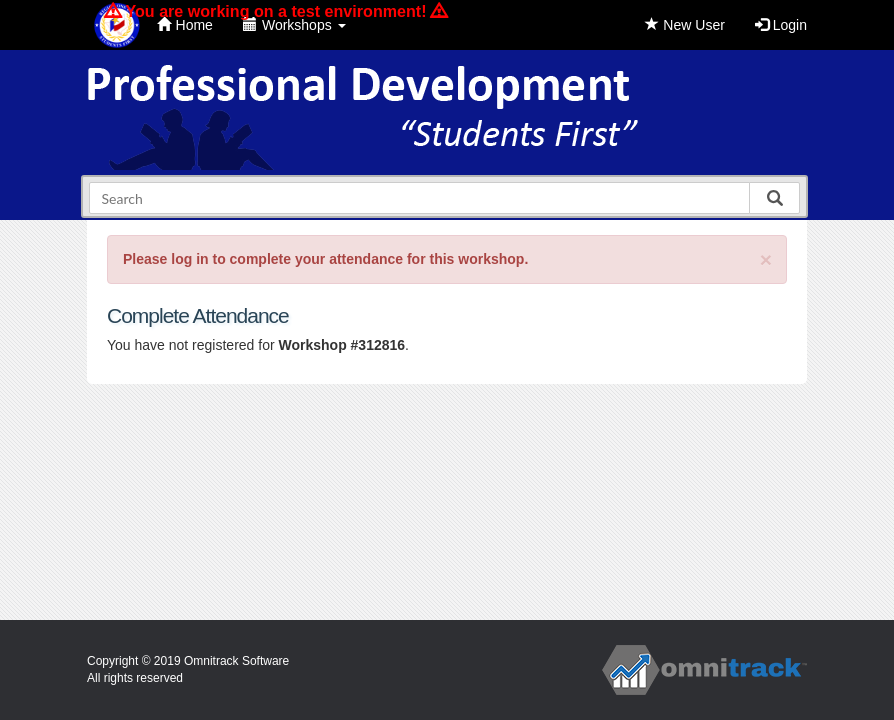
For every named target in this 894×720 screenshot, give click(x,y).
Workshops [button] (294, 25)
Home (185, 25)
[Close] (766, 259)
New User (684, 25)
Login (781, 25)
